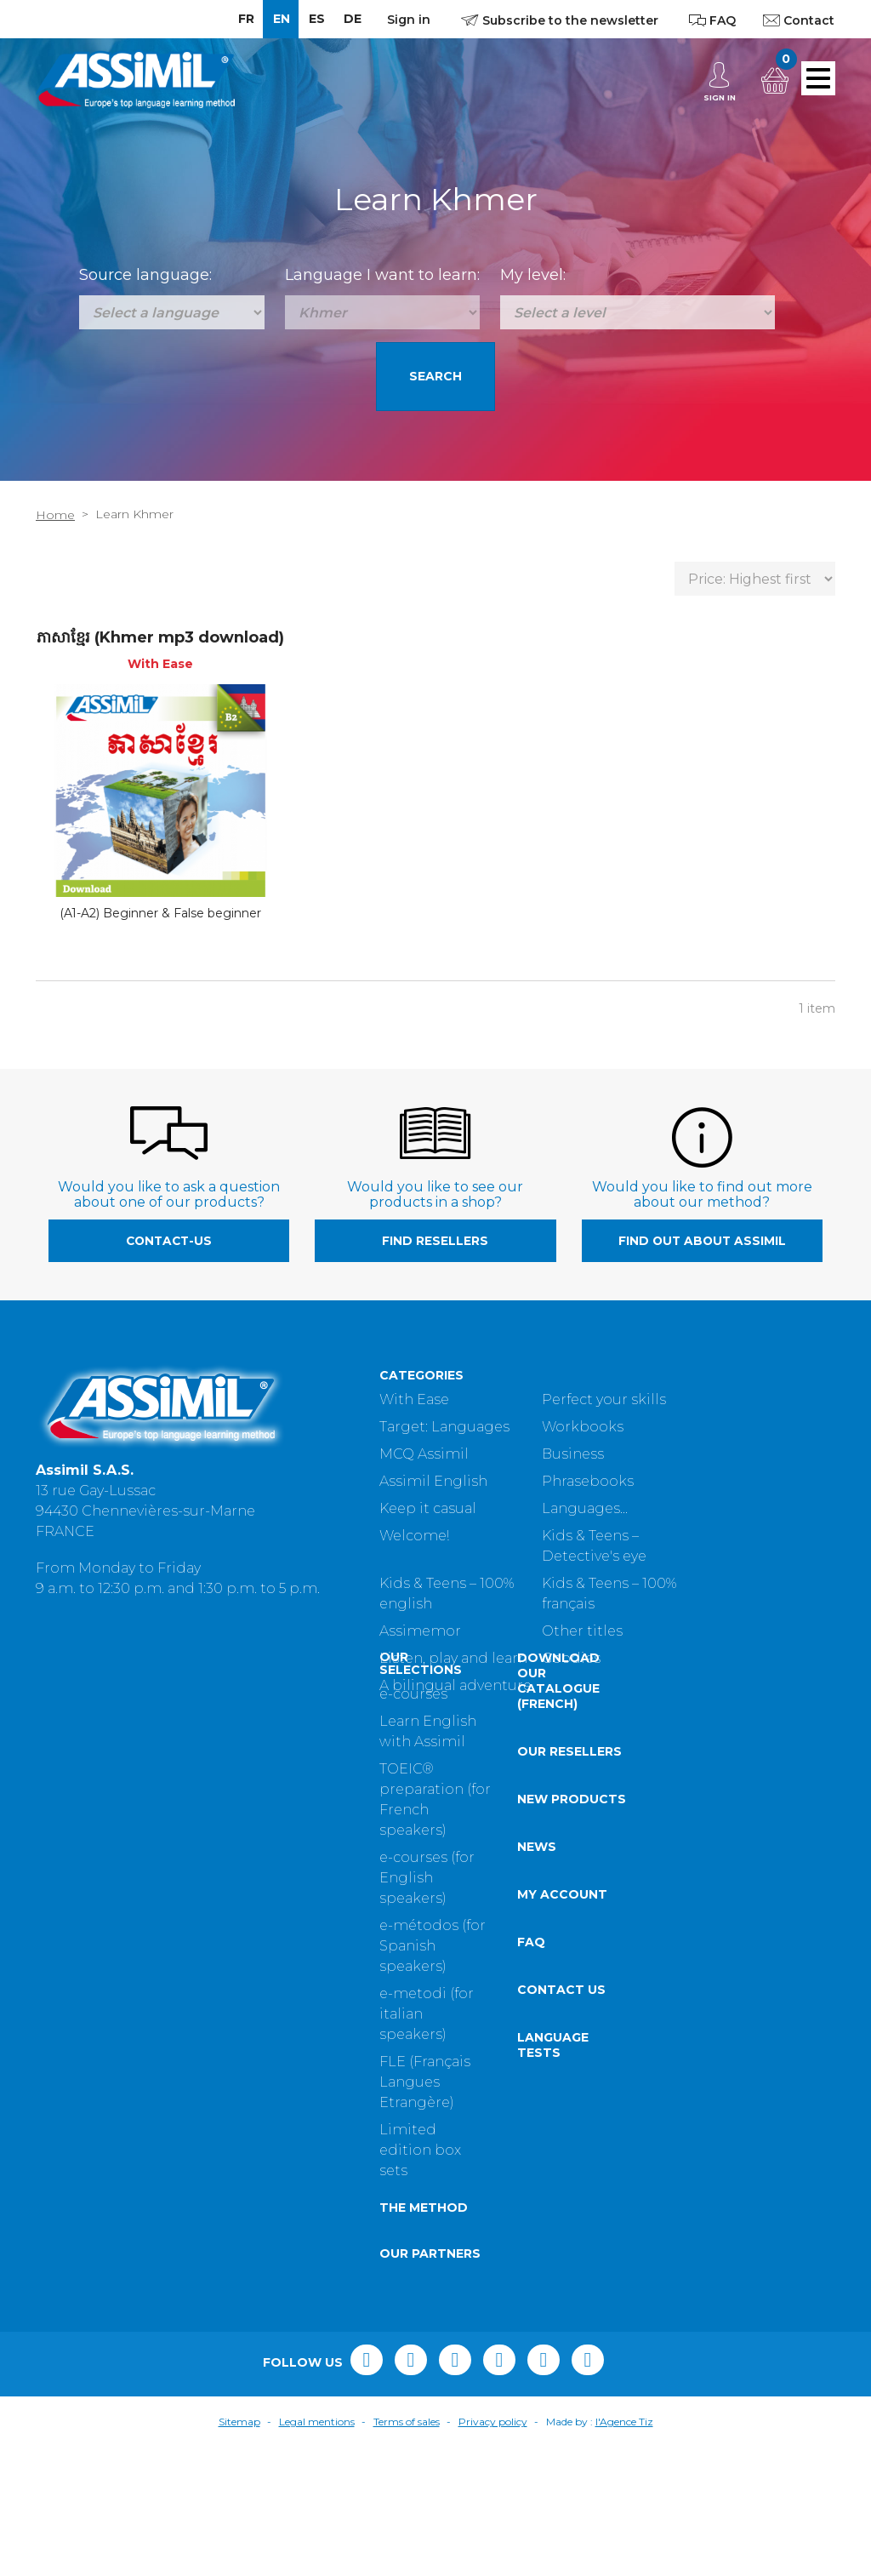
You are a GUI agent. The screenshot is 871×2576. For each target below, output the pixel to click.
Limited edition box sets (76, 2279)
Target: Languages (444, 1427)
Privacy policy (492, 2551)
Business (573, 1454)
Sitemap (239, 2551)
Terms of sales (406, 2551)
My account (219, 2023)
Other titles (582, 1631)
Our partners (86, 2382)
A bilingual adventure (455, 1685)
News (193, 1976)
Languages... (585, 1508)
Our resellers (226, 1880)
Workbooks (582, 1427)
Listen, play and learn (453, 1658)
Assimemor (420, 1631)
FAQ (188, 2071)
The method (80, 2337)
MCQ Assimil (424, 1454)
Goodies (571, 1658)
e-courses (70, 1823)
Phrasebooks (588, 1481)
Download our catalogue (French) (215, 1810)
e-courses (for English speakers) (83, 2007)
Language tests (209, 2174)
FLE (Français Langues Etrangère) (81, 2211)
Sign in (408, 19)
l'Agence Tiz (624, 2551)
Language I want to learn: (382, 275)
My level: (533, 275)
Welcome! (414, 1536)
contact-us (169, 1241)
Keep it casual (427, 1508)
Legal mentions (317, 2551)
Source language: (145, 275)
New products (228, 1928)
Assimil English (433, 1481)
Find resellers (435, 1241)
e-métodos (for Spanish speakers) (89, 2075)
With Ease (414, 1399)
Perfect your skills (604, 1399)
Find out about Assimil (702, 1241)
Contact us (218, 2119)
